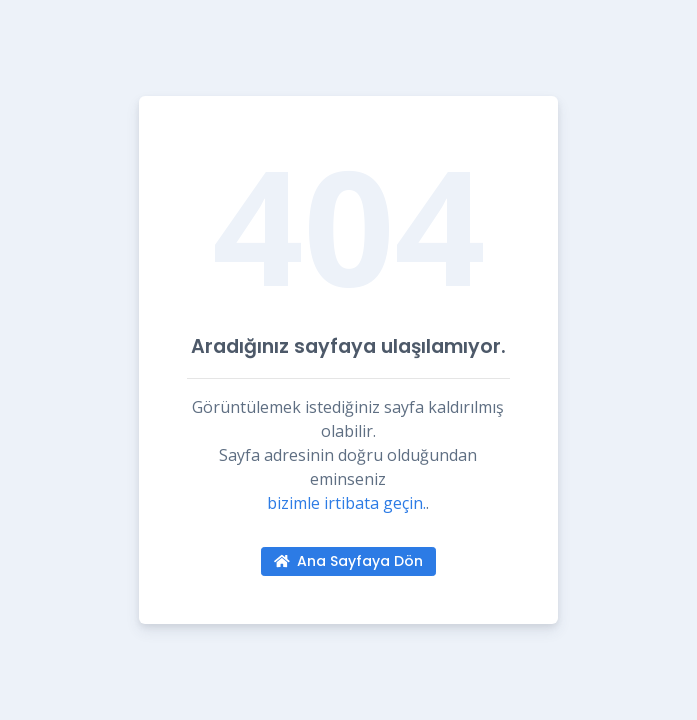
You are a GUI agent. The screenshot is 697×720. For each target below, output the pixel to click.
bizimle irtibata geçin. (346, 503)
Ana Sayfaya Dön (349, 561)
